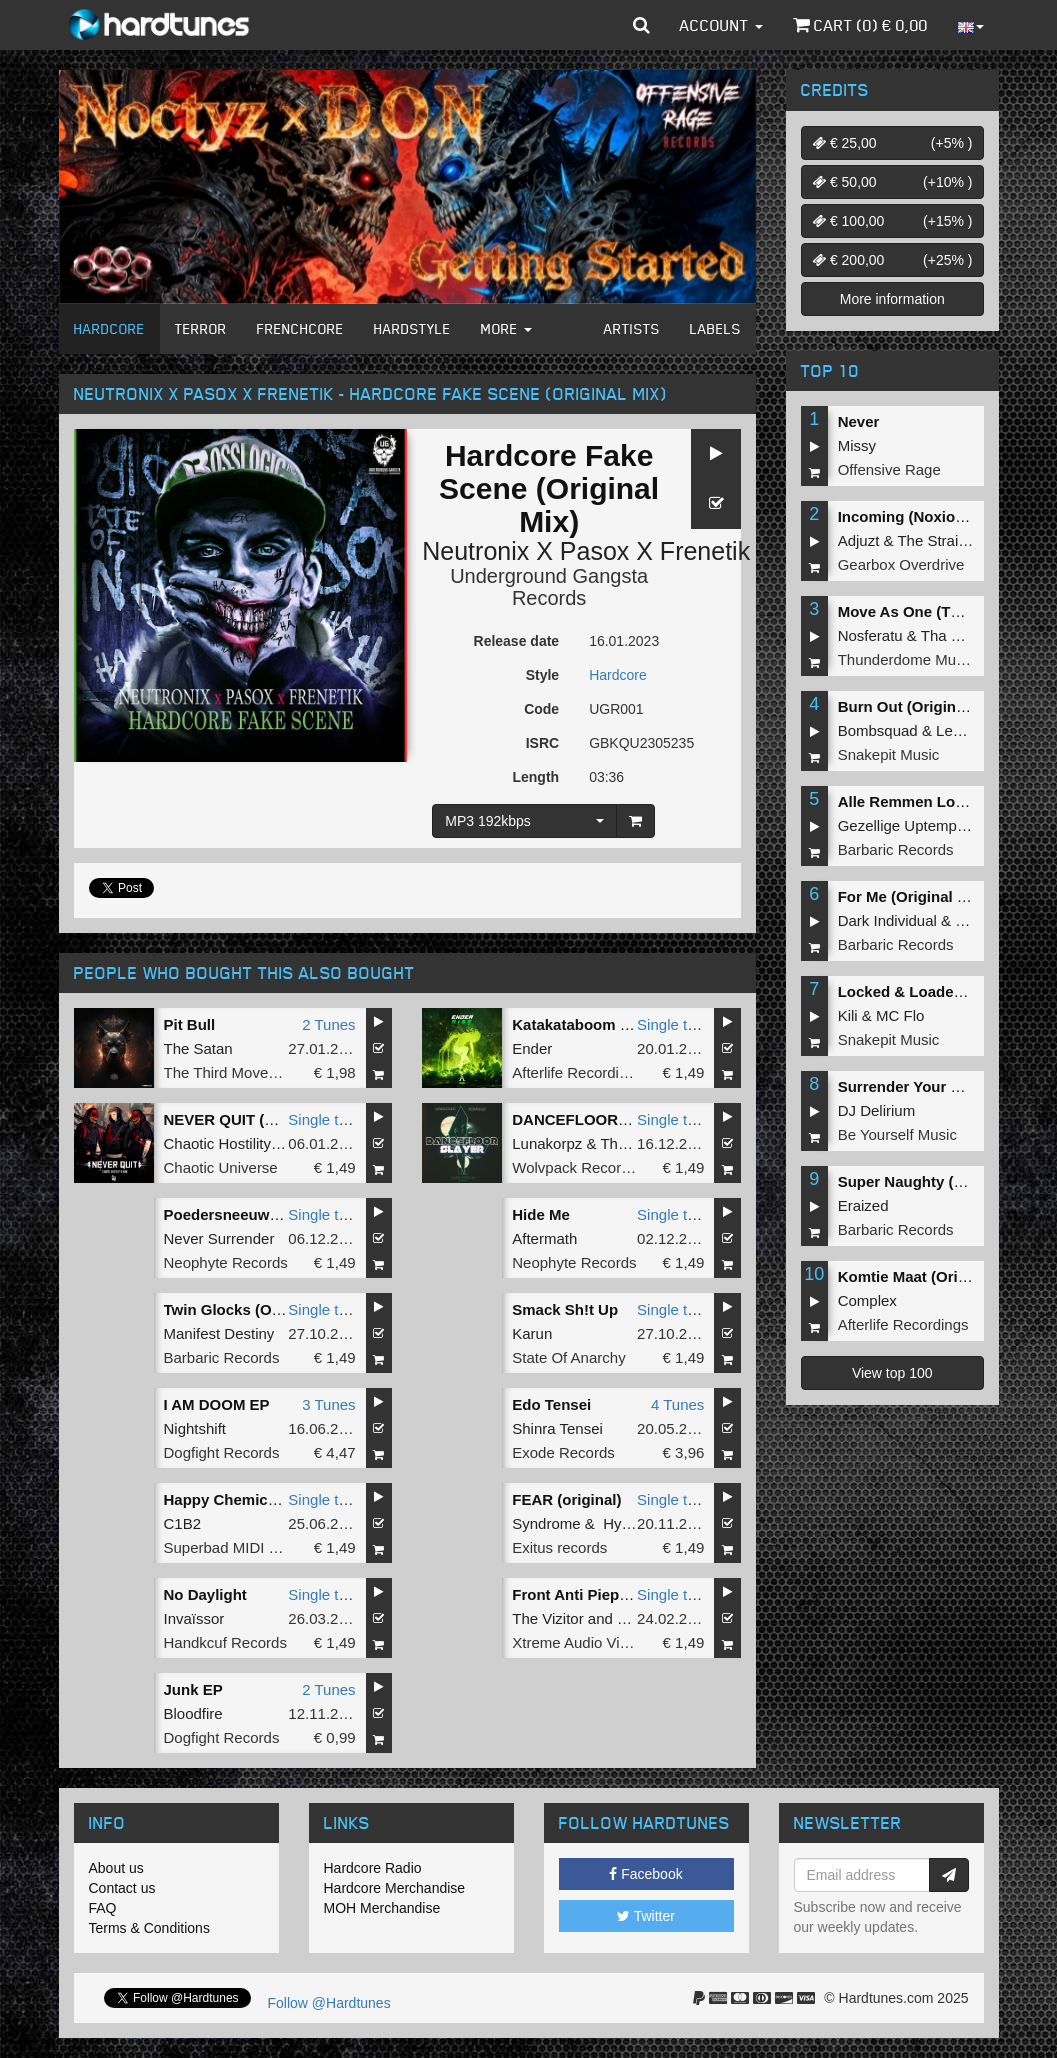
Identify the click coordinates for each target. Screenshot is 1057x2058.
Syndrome (546, 1523)
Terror (201, 328)
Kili (848, 1015)
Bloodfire (193, 1713)
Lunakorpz (547, 1143)
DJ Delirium (877, 1110)
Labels (715, 328)
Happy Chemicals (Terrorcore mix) (286, 1499)
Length (535, 777)
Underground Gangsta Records (549, 587)
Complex (867, 1300)
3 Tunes (328, 1404)
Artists (632, 328)
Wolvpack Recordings (584, 1167)
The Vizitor (547, 1618)
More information (892, 299)
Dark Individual (887, 920)
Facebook (645, 1874)
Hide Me (541, 1214)
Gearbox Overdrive (901, 564)
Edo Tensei (551, 1404)
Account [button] (721, 25)
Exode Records (563, 1452)
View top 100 (892, 1373)
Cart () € (860, 25)
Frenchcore (300, 328)
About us (116, 1868)
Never (859, 421)
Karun (532, 1333)
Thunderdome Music (906, 659)
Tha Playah (959, 635)
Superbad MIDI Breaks (240, 1547)
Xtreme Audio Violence (588, 1642)
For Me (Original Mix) (912, 896)
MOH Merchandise (382, 1908)
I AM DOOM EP (217, 1404)
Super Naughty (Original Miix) (943, 1181)
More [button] (506, 328)
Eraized (863, 1205)
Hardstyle (412, 328)
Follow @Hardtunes (329, 2003)
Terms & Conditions (149, 1928)
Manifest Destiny (219, 1333)
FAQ (103, 1908)
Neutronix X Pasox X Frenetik (586, 551)
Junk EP (193, 1689)
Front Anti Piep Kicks (587, 1594)
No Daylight (205, 1594)
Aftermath (544, 1238)
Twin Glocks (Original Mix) (257, 1309)
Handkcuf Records (225, 1642)
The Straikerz (941, 540)
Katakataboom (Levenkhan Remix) (634, 1024)
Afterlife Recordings (577, 1072)
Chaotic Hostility (218, 1143)
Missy (857, 445)
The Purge (635, 1143)
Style (542, 675)
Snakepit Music (889, 754)
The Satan (198, 1048)
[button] (641, 25)
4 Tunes (677, 1404)
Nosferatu (870, 635)
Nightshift (195, 1428)
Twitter (646, 1916)
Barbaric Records (222, 1357)
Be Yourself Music (897, 1134)
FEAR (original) (566, 1499)
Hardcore (109, 328)
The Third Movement (233, 1072)
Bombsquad (878, 730)
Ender (532, 1048)
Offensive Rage (889, 469)
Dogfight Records (222, 1452)
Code (541, 709)
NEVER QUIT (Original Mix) (260, 1119)
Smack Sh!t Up (565, 1309)
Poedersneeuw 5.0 (229, 1214)
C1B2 (183, 1523)
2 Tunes (328, 1024)
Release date (517, 641)
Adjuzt (859, 540)
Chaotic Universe (221, 1167)
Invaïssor (194, 1618)
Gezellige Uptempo (902, 825)
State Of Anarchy (568, 1357)
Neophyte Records (226, 1262)
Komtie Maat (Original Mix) (932, 1276)
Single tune (674, 1024)
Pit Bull (190, 1024)
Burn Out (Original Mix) (920, 706)
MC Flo (900, 1015)
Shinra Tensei (557, 1428)
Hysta (622, 1523)
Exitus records (559, 1547)
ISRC (542, 743)
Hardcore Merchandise (395, 1888)
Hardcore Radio (373, 1868)
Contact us (122, 1888)
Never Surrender (219, 1238)
